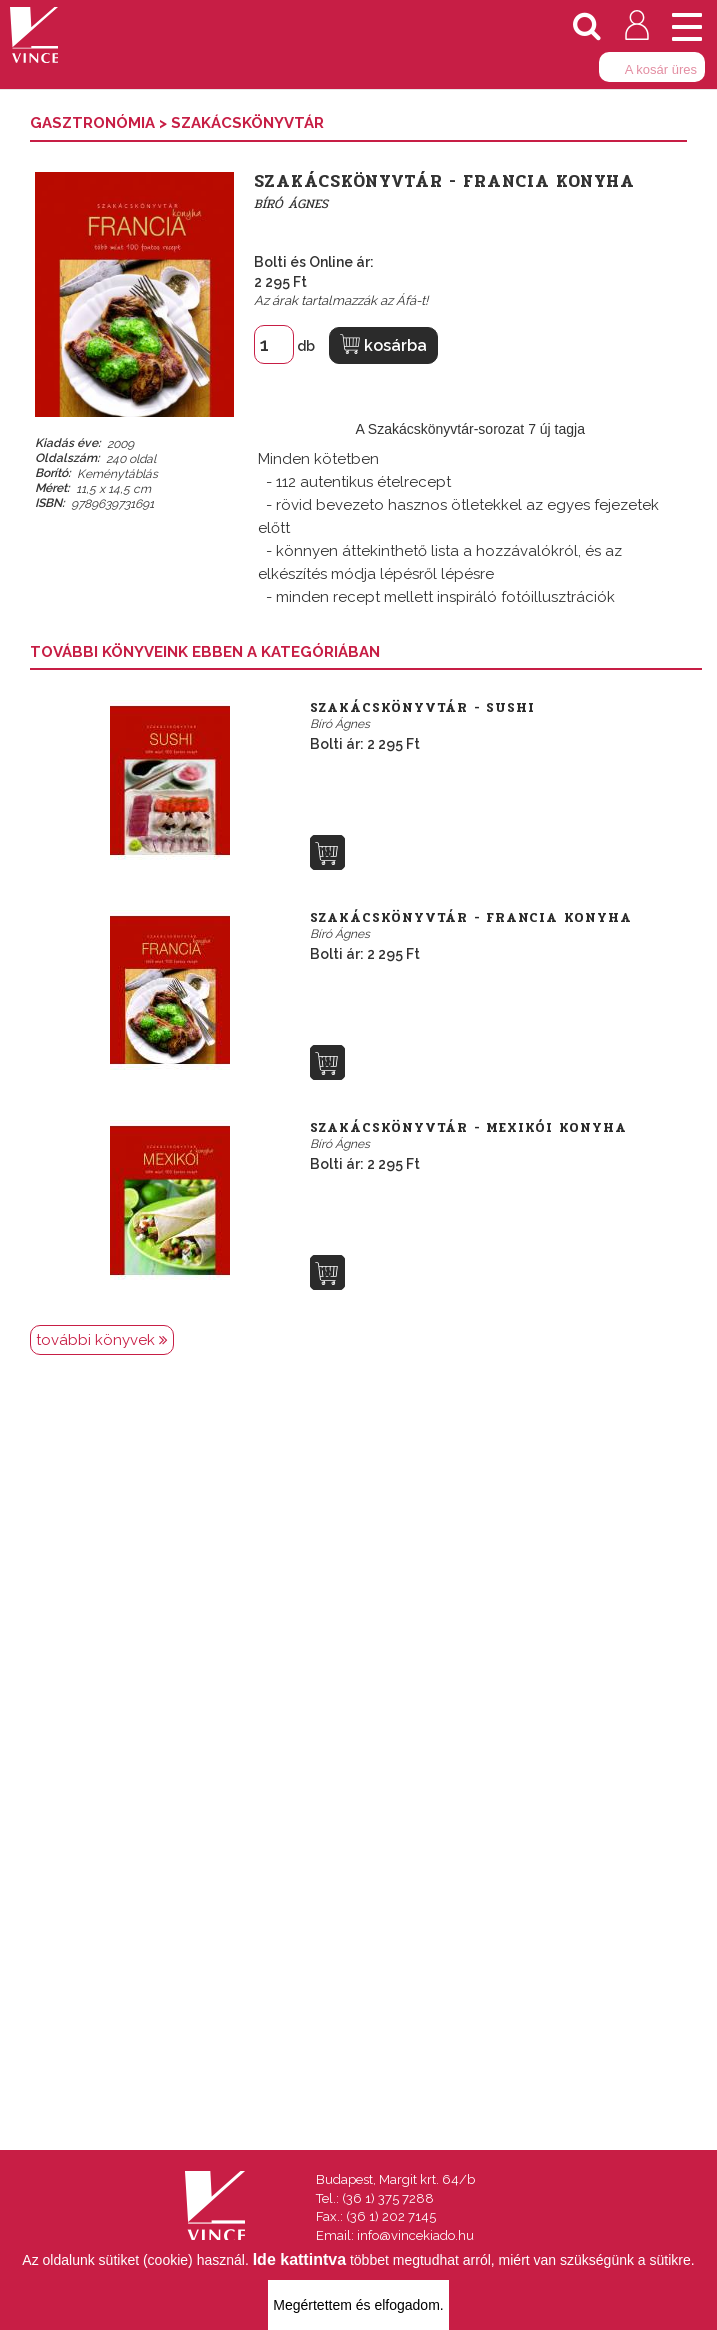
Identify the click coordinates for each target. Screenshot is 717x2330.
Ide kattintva (299, 2259)
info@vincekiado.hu (415, 2235)
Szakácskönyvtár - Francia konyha (471, 918)
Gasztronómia (94, 123)
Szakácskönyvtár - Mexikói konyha (468, 1128)
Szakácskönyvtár (247, 123)
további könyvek (102, 1340)
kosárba (383, 344)
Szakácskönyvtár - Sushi (422, 708)
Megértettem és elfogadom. (358, 2305)
